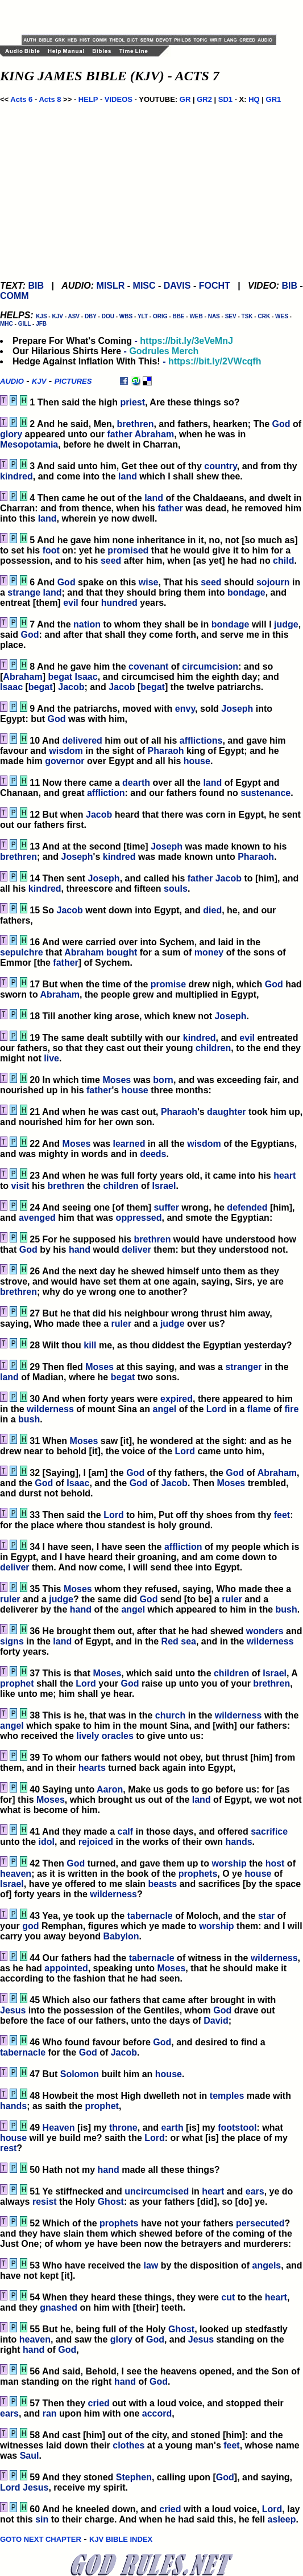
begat (60, 677)
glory (11, 434)
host (275, 1863)
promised (127, 550)
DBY (91, 316)
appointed (66, 1968)
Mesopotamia (29, 444)
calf (125, 1831)
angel (164, 1409)
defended (247, 1207)
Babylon (121, 1936)
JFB (41, 324)
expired (176, 1399)
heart (284, 1175)
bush (29, 1419)
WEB (195, 316)
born (163, 1080)
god (30, 1926)
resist (44, 2201)
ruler (121, 1323)
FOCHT (214, 285)
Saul (29, 2455)
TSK (247, 316)
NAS (214, 316)
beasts (162, 1884)
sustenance (265, 793)
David (216, 2020)
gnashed (58, 2307)
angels (266, 2265)
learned (129, 1143)
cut (228, 2297)
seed (111, 560)
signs (12, 1641)
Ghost (111, 2201)
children (213, 1048)
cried (99, 2403)
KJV (57, 316)
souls (176, 888)
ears (255, 2191)
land (127, 476)
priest (132, 402)
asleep (282, 2519)
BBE (178, 316)
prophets (198, 1873)
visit (20, 1186)
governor (64, 761)
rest (8, 2148)
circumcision (210, 666)
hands (238, 1842)
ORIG (160, 316)
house (197, 761)
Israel (164, 1186)
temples (227, 2096)
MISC (144, 285)
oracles (118, 1736)
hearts (92, 1768)
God (281, 424)
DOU (108, 316)
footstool (237, 2127)
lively (87, 1736)
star (266, 1916)
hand (79, 1249)
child (283, 560)
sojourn (273, 582)
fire (292, 1409)
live (51, 1058)
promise (168, 984)
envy (185, 708)
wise (149, 582)
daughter (226, 1112)
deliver (136, 1249)
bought (121, 952)
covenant (148, 666)
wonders (265, 1631)
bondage (246, 592)
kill (90, 1345)
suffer (166, 1207)
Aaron (110, 1789)
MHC (6, 324)
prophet (17, 1683)
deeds (153, 1154)
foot (51, 550)
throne (123, 2127)
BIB (36, 285)
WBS (125, 316)
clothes (128, 2445)
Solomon (79, 2074)
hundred (119, 603)
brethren (135, 424)
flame (259, 1409)
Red (170, 1641)
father (119, 434)
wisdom (66, 751)
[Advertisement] (155, 17)
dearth (136, 782)
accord (157, 2413)
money (209, 952)
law (150, 2265)
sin (41, 2519)
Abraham (154, 434)
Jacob (71, 687)
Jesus (13, 2010)
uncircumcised (156, 2191)
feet (282, 1515)
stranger (243, 1367)
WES (281, 316)
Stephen (134, 2477)
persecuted (260, 2223)
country (220, 466)
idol (47, 1842)
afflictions (201, 740)
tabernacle (150, 1916)
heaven (15, 1873)
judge (286, 624)
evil (70, 603)
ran (50, 2413)
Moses (116, 1080)
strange (23, 592)
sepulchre (21, 952)
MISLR (111, 285)
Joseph (237, 708)
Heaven (59, 2127)
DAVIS (177, 285)
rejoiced (95, 1842)
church (170, 1715)
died (212, 910)
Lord (216, 1409)
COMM (14, 296)
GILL (24, 324)
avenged (37, 1218)
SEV (230, 316)
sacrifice (269, 1831)
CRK (264, 316)
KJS (41, 316)
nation (87, 624)
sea (188, 1641)
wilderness (50, 1409)
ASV (74, 316)
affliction (106, 793)
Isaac (86, 677)
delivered (82, 740)
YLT (143, 316)
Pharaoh (166, 751)
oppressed (139, 1218)
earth (172, 2127)
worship (228, 1863)
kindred (16, 476)
